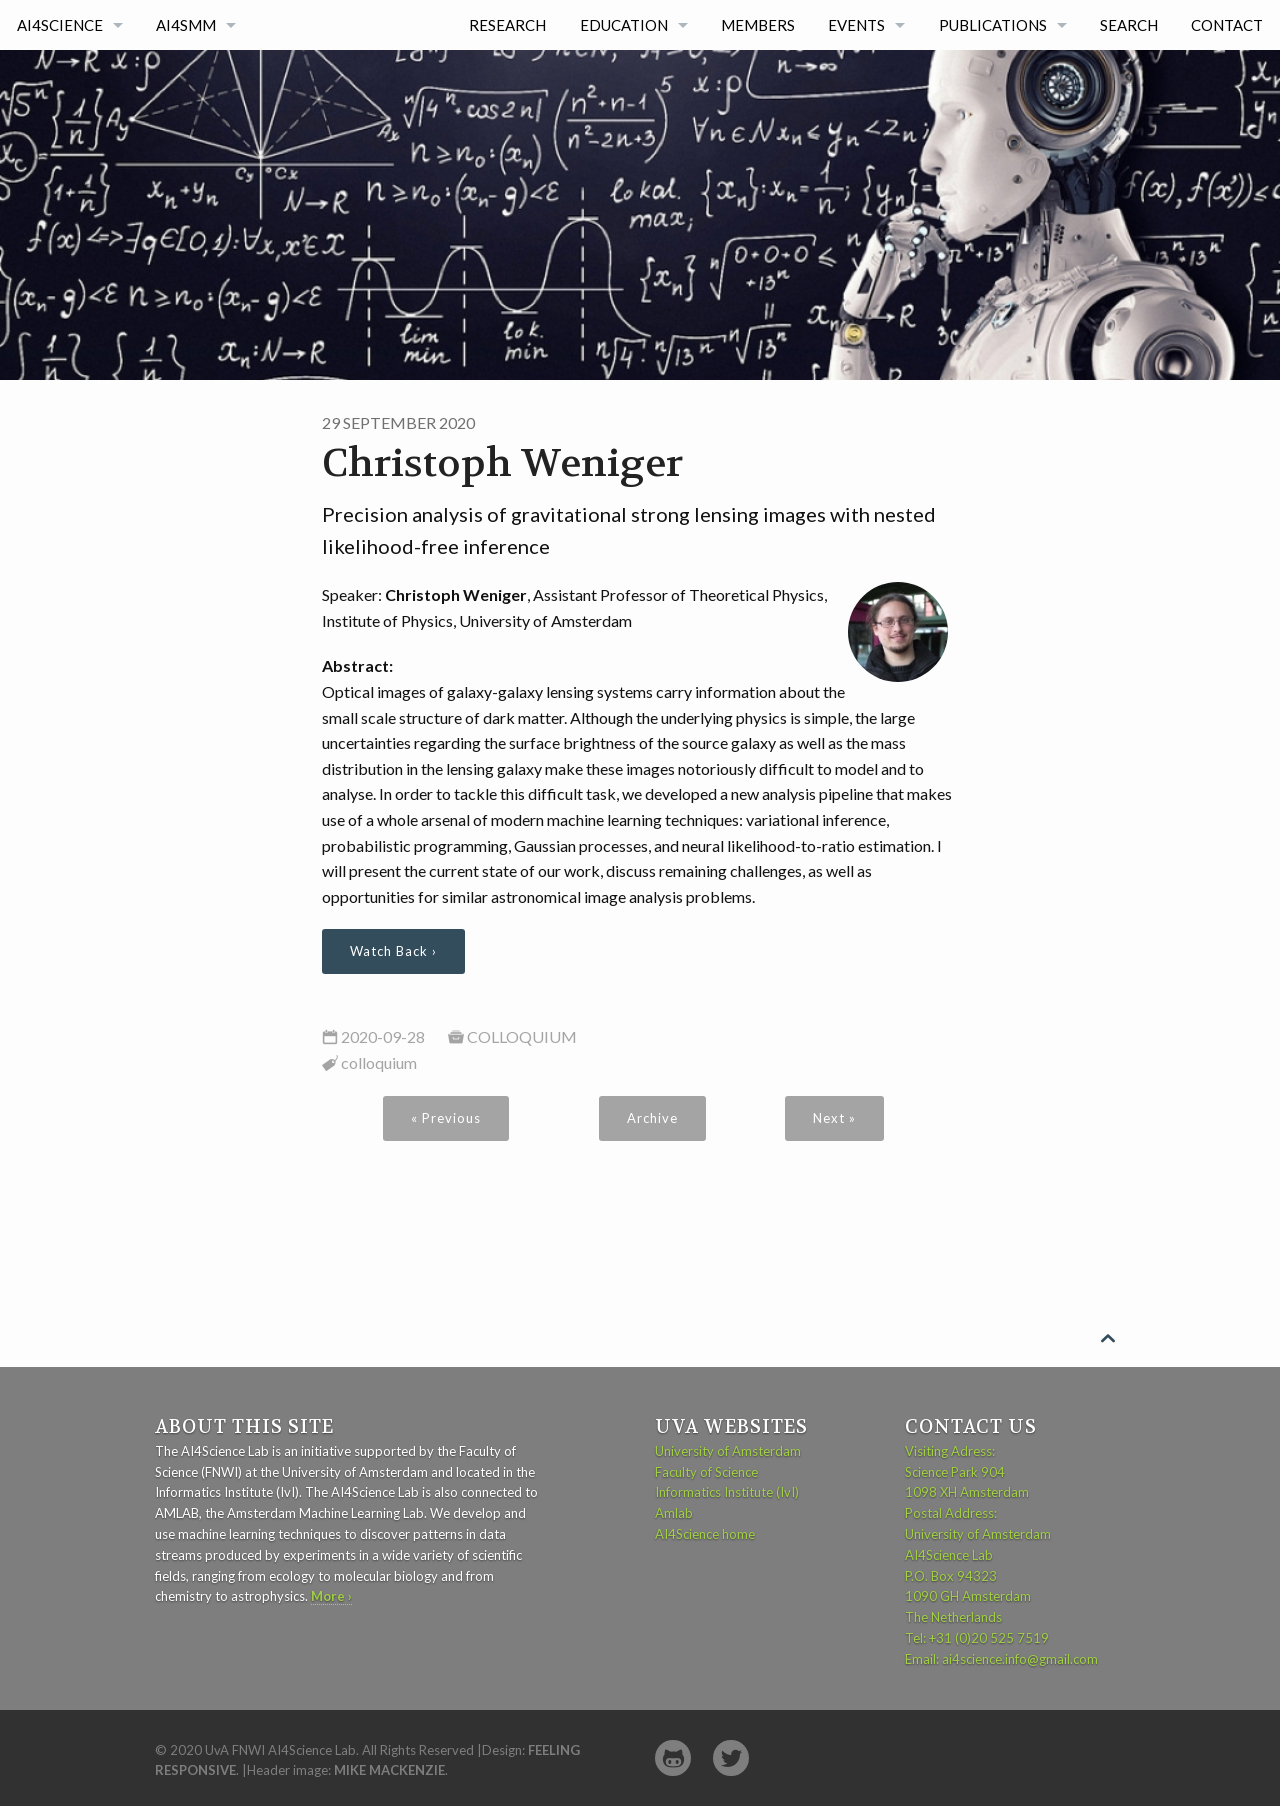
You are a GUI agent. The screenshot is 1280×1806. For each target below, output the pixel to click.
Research (507, 25)
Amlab (674, 1513)
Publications (993, 25)
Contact (1227, 25)
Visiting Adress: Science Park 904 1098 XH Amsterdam (967, 1472)
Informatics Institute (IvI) (727, 1492)
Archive (652, 1118)
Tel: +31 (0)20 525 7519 (977, 1638)
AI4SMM (186, 25)
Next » (834, 1118)
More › (331, 1596)
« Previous (446, 1118)
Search (1129, 25)
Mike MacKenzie (389, 1770)
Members (758, 25)
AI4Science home (705, 1534)
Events (856, 25)
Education (624, 25)
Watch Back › (393, 951)
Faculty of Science (706, 1472)
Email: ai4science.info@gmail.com (1001, 1659)
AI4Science (60, 25)
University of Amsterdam (728, 1451)
